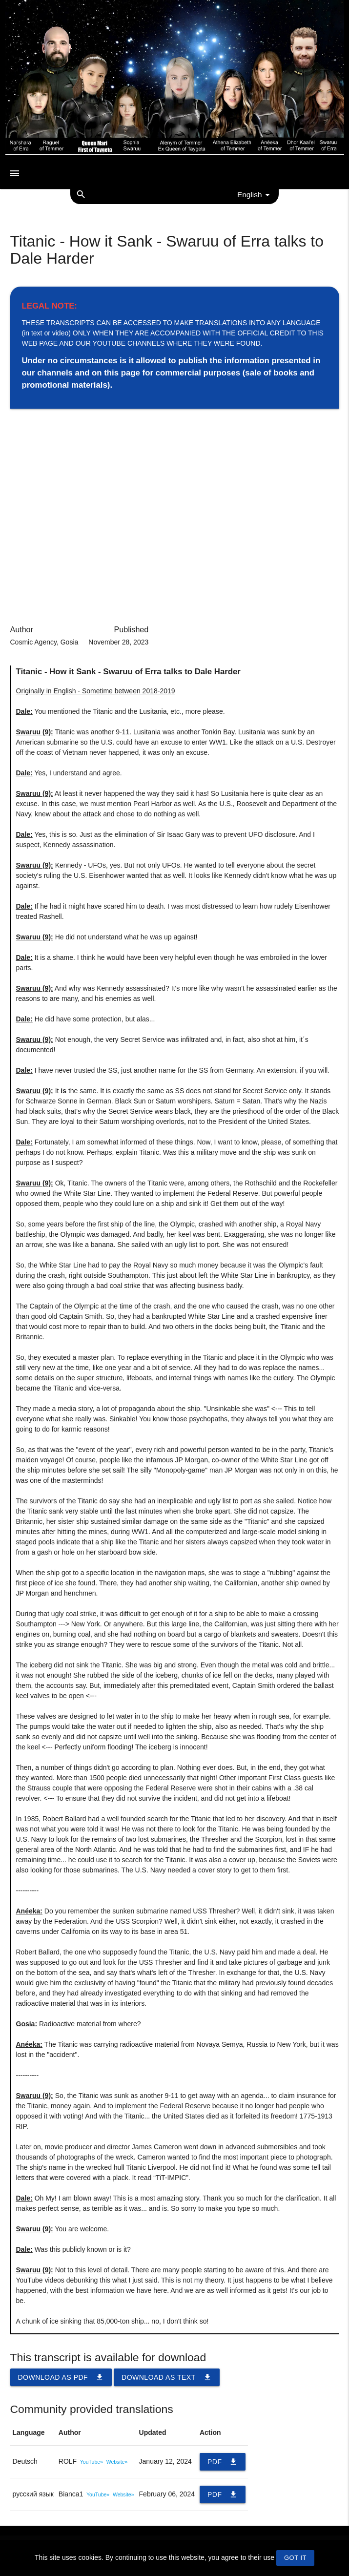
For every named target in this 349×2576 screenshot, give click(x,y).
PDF (222, 2462)
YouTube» (91, 2462)
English (255, 195)
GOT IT (295, 2557)
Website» (117, 2462)
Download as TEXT (167, 2377)
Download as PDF (61, 2377)
